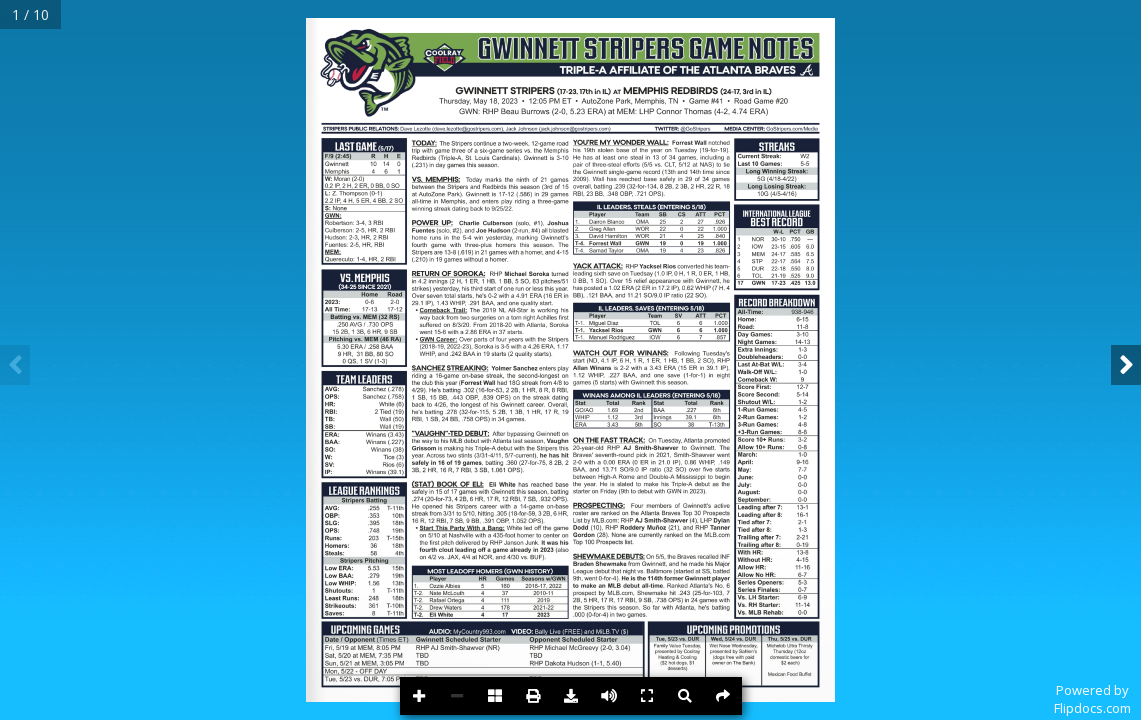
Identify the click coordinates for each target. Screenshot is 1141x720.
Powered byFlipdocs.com (1092, 699)
